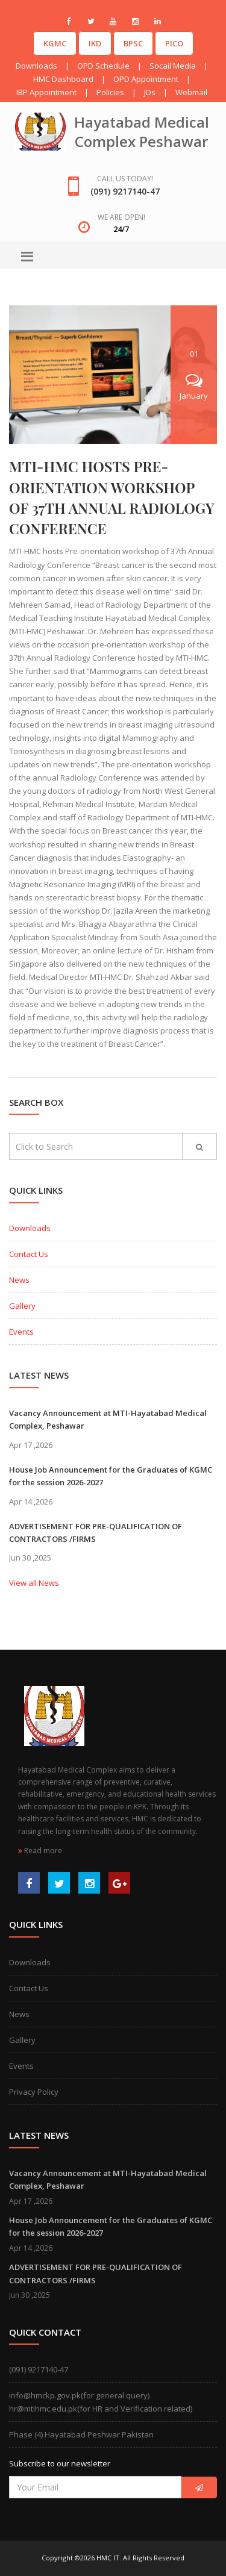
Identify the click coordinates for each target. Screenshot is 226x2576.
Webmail (191, 92)
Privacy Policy (33, 2091)
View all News (34, 1582)
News (19, 1279)
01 (194, 353)
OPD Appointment (145, 78)
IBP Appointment (46, 92)
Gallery (22, 1305)
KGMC (54, 43)
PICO (174, 43)
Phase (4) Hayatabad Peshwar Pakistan (81, 2434)
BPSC (133, 43)
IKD (95, 43)
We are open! (121, 217)
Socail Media (172, 65)
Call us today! (125, 178)
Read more (40, 1850)
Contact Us (28, 1254)
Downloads (36, 65)
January (194, 386)
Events (21, 1331)
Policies (110, 92)
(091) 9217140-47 (38, 2369)
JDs (149, 92)
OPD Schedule (103, 65)
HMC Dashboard (63, 78)
